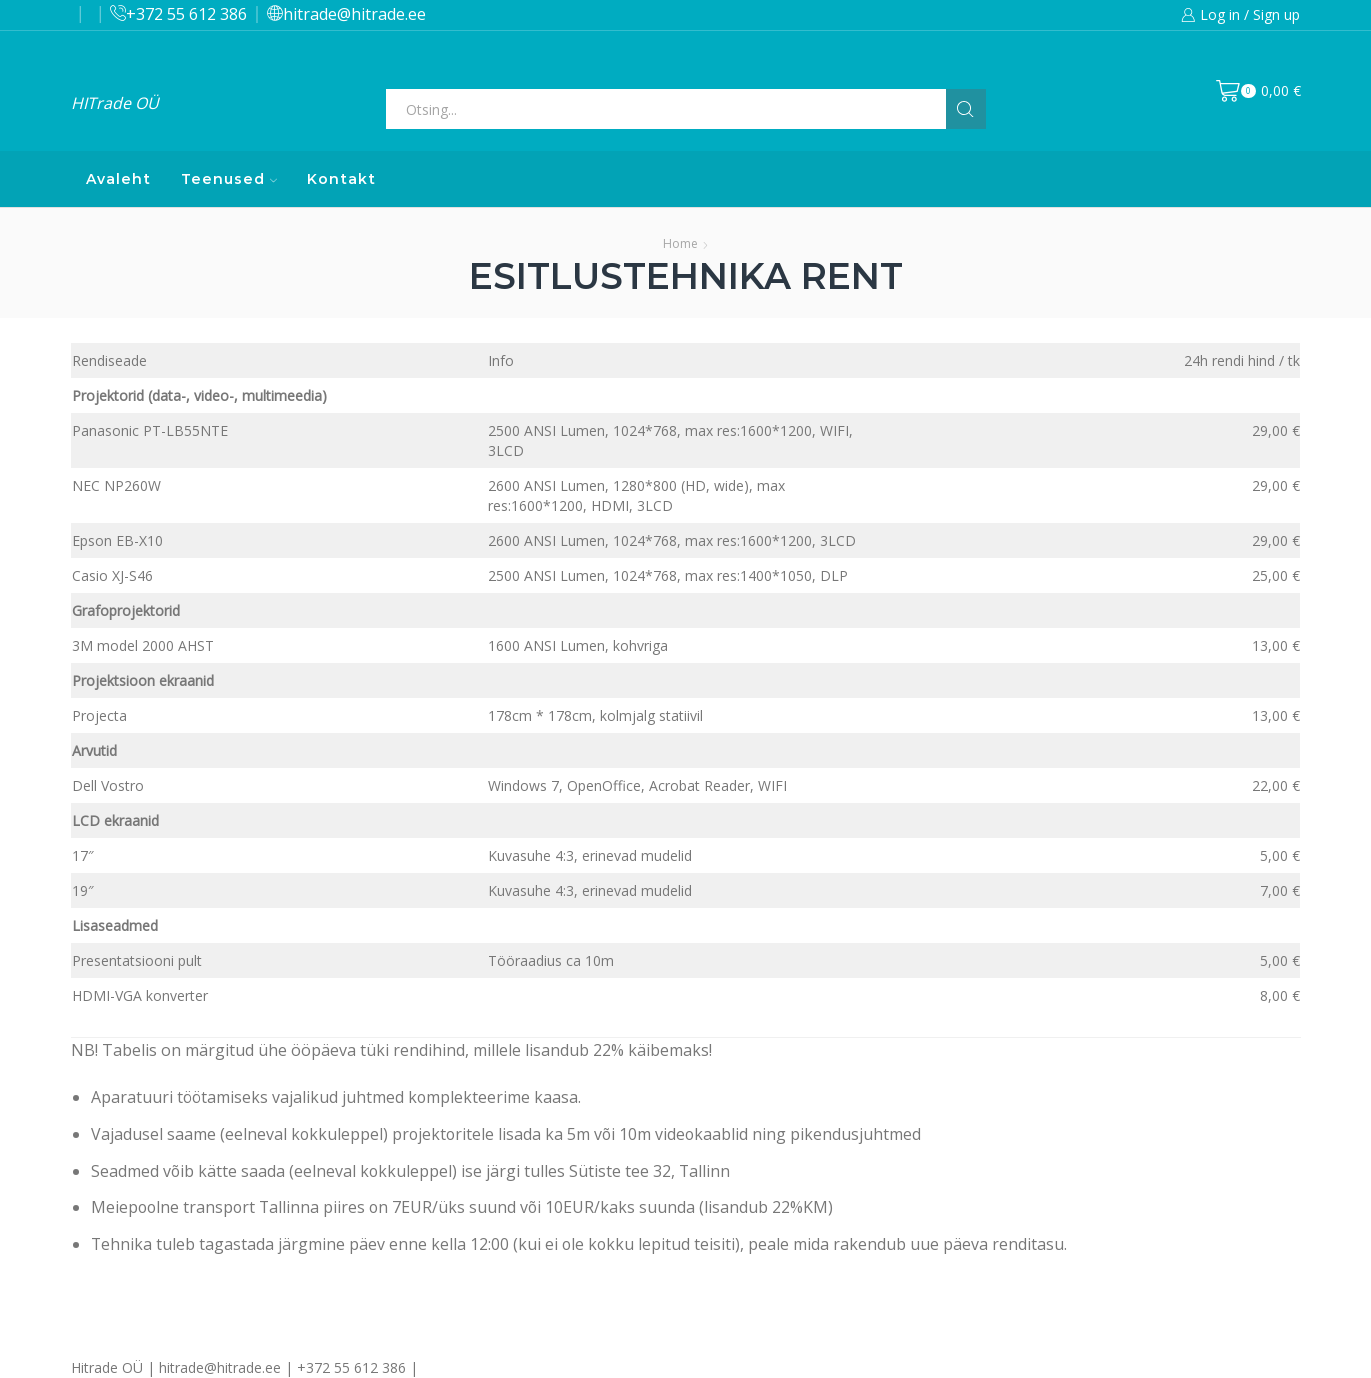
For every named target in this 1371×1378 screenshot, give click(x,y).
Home (680, 243)
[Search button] (966, 109)
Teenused (229, 179)
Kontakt (341, 179)
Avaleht (118, 179)
